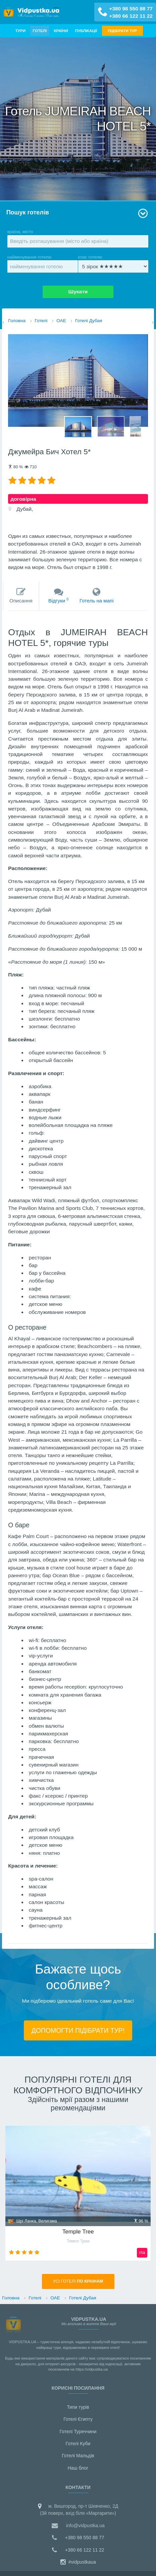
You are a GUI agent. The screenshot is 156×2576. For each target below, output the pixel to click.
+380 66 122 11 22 (131, 16)
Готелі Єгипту (78, 2419)
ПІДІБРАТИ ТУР (122, 30)
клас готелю (113, 264)
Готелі (40, 30)
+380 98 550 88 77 (131, 8)
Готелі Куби (78, 2443)
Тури (20, 30)
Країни (61, 30)
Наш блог (78, 2468)
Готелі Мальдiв (78, 2455)
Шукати (78, 291)
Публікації (86, 30)
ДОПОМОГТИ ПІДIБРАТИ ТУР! (78, 2030)
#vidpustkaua (78, 2562)
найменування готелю (42, 264)
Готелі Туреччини (77, 2431)
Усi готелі (78, 2281)
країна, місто (78, 238)
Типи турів (78, 2407)
